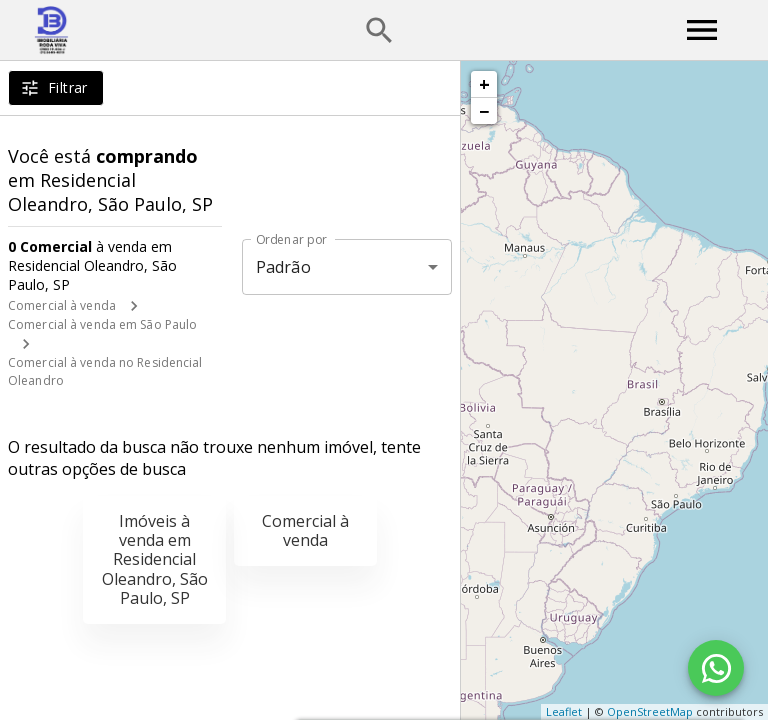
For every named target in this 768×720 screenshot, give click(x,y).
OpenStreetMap (650, 711)
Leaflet (564, 711)
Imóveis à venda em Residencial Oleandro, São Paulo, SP (155, 559)
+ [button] (484, 84)
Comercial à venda (62, 305)
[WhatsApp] (716, 668)
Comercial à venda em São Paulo (102, 324)
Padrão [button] (283, 267)
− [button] (484, 111)
